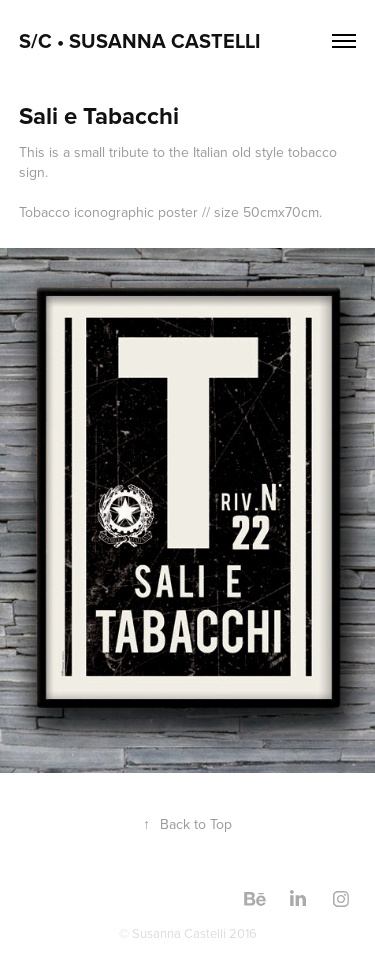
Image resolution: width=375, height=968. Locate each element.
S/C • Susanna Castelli (142, 40)
